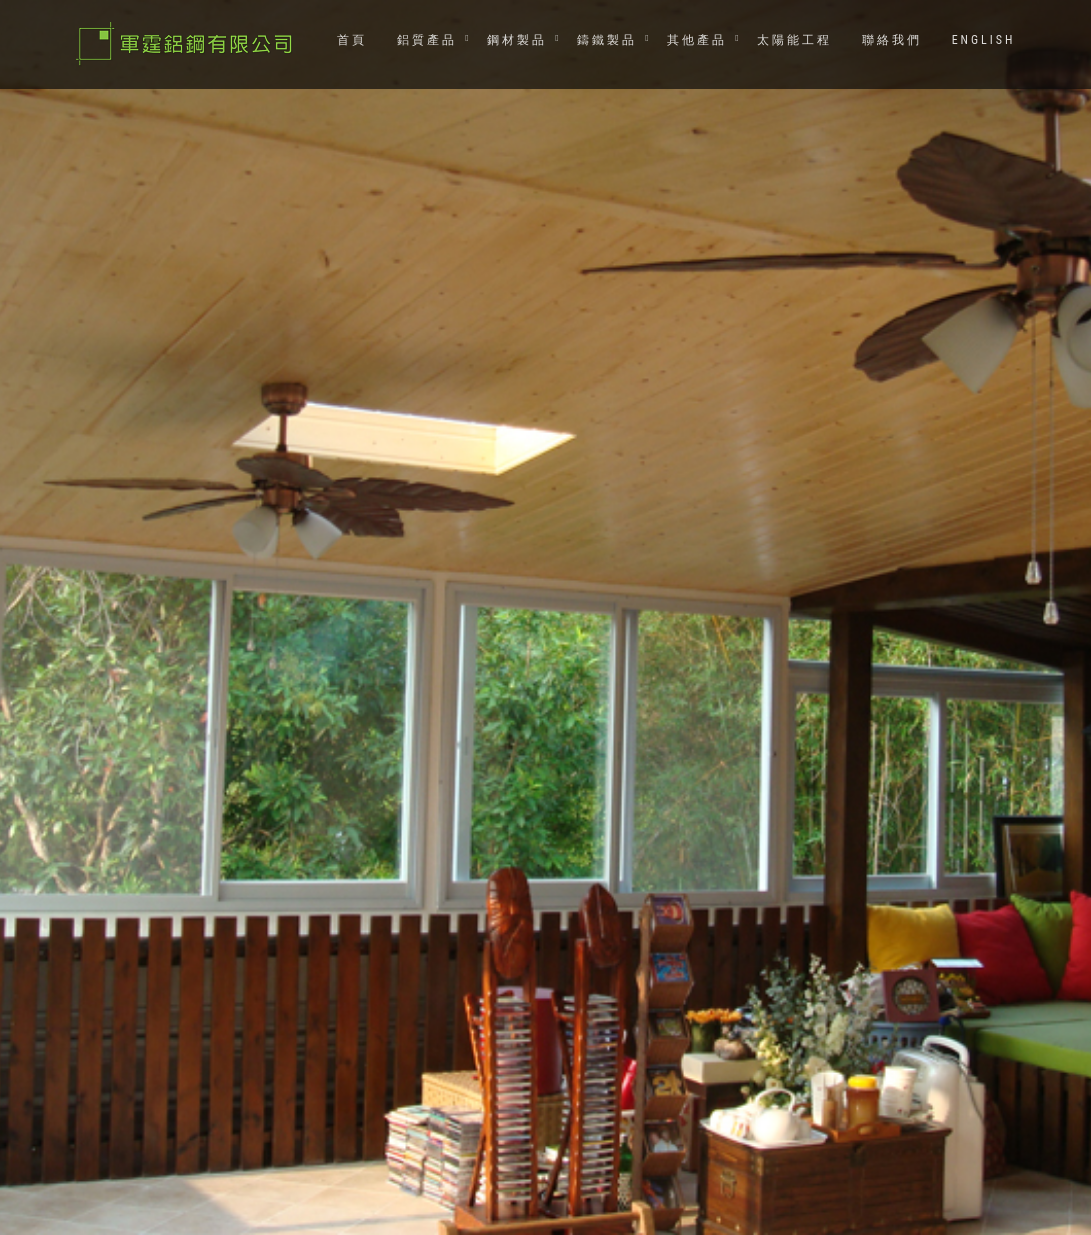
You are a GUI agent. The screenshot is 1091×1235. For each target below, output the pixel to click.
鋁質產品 (427, 40)
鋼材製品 (517, 40)
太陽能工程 (794, 40)
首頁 (352, 40)
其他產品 (697, 40)
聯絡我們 (892, 40)
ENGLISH (984, 40)
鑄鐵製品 (607, 40)
